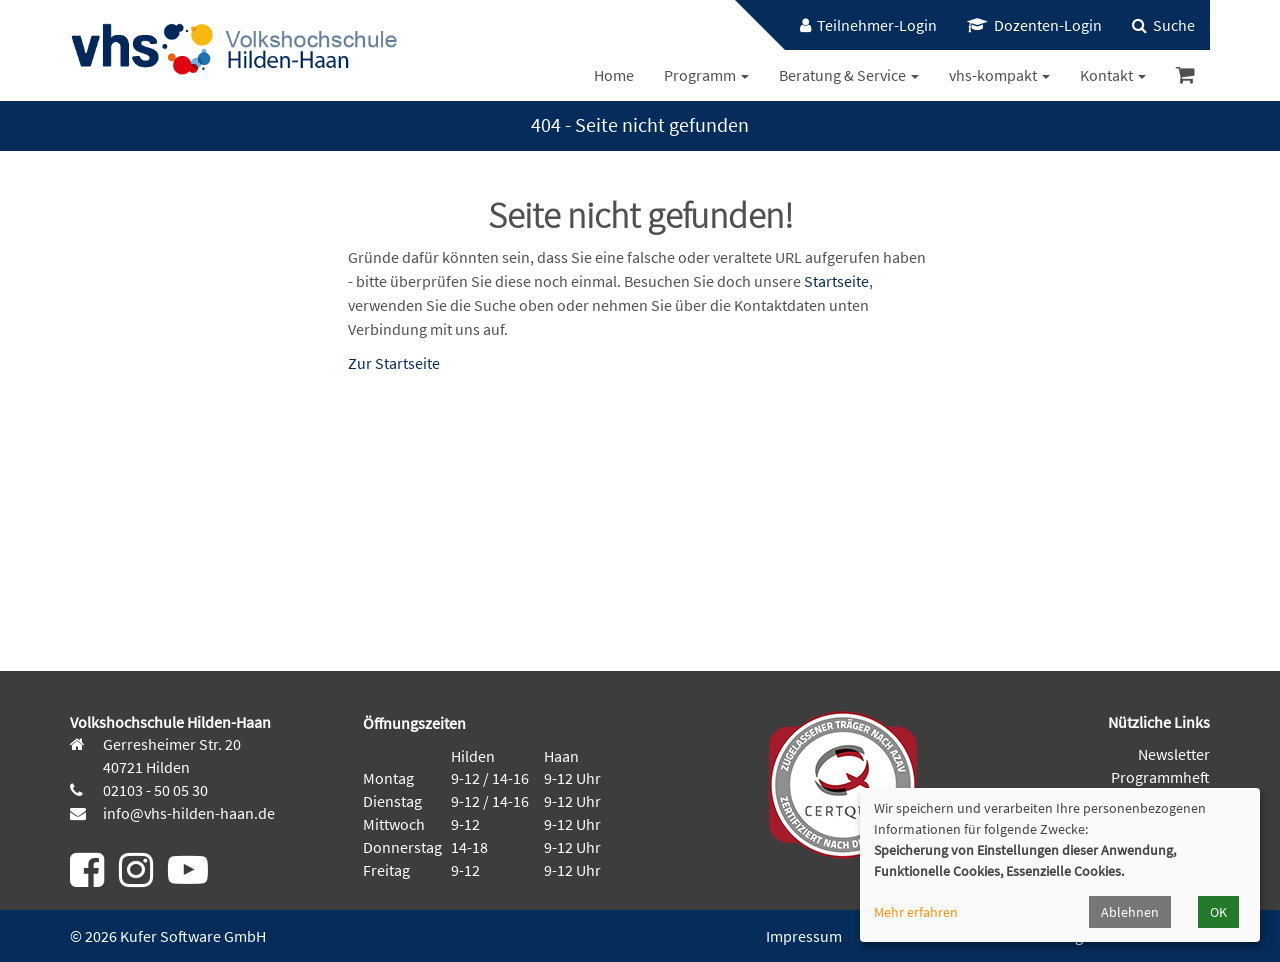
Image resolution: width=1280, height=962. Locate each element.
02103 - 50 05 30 (154, 790)
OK (1218, 912)
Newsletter (1174, 754)
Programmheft (1160, 777)
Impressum (804, 936)
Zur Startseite (394, 363)
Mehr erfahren (916, 912)
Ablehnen (1130, 912)
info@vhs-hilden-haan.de (187, 813)
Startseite (836, 281)
